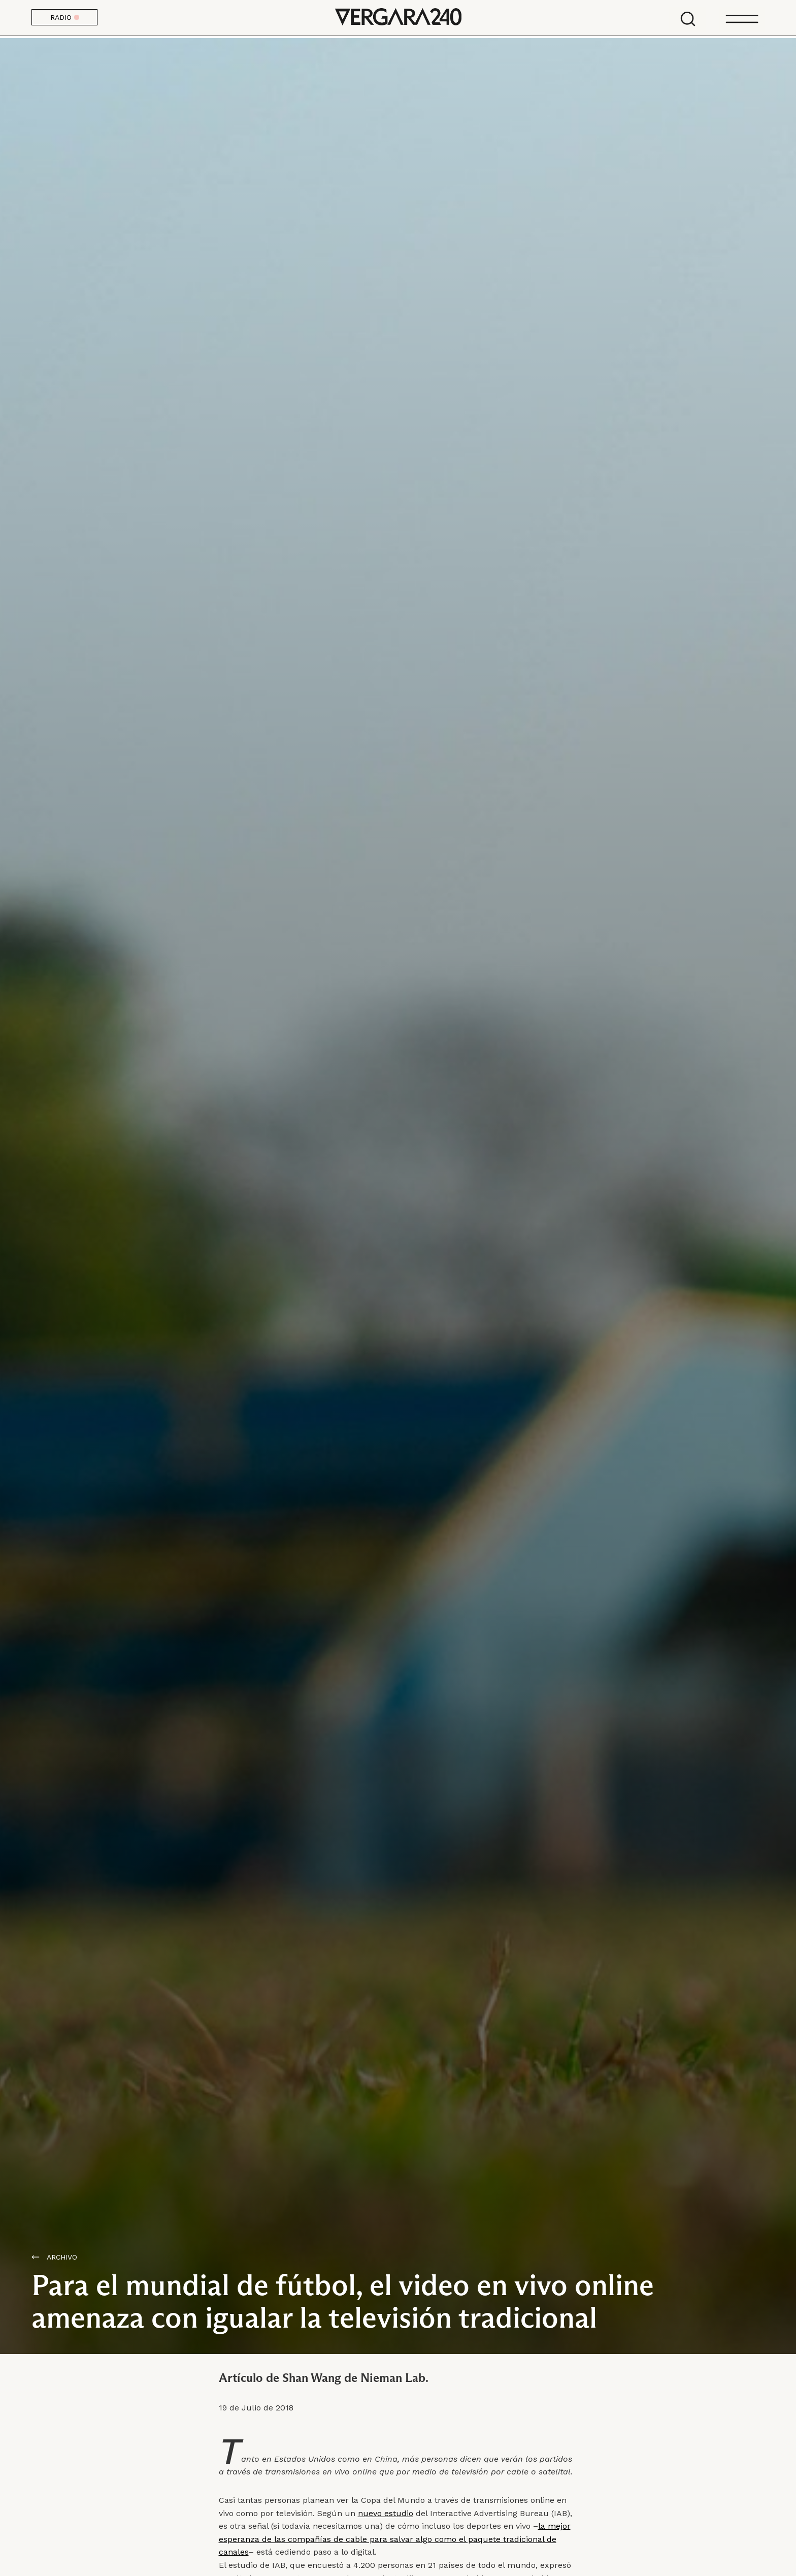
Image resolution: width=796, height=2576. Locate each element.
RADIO (64, 17)
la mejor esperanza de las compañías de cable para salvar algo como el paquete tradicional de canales (395, 2539)
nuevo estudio (385, 2513)
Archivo (62, 2257)
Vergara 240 (398, 18)
